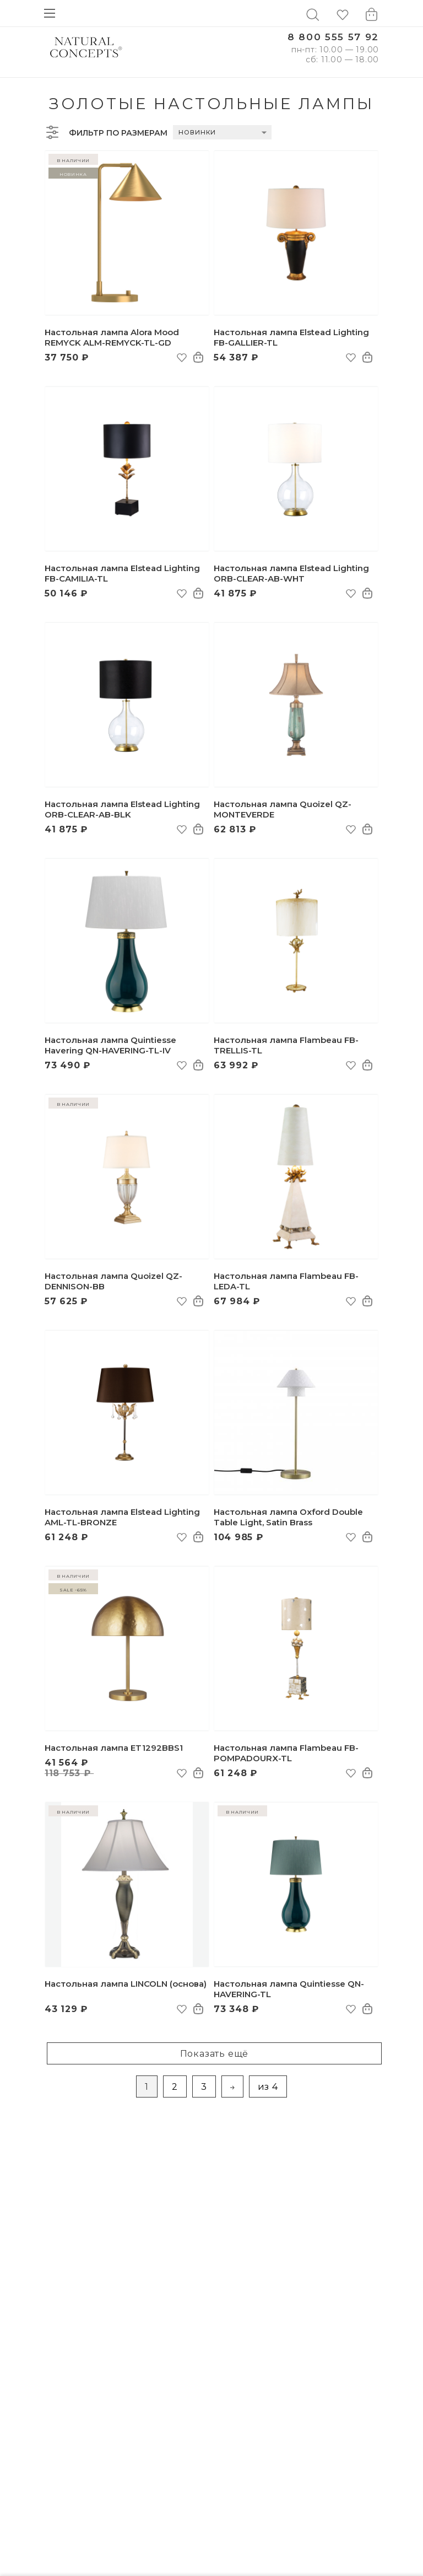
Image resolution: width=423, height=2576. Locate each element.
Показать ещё (214, 2053)
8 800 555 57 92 (333, 37)
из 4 (268, 2087)
